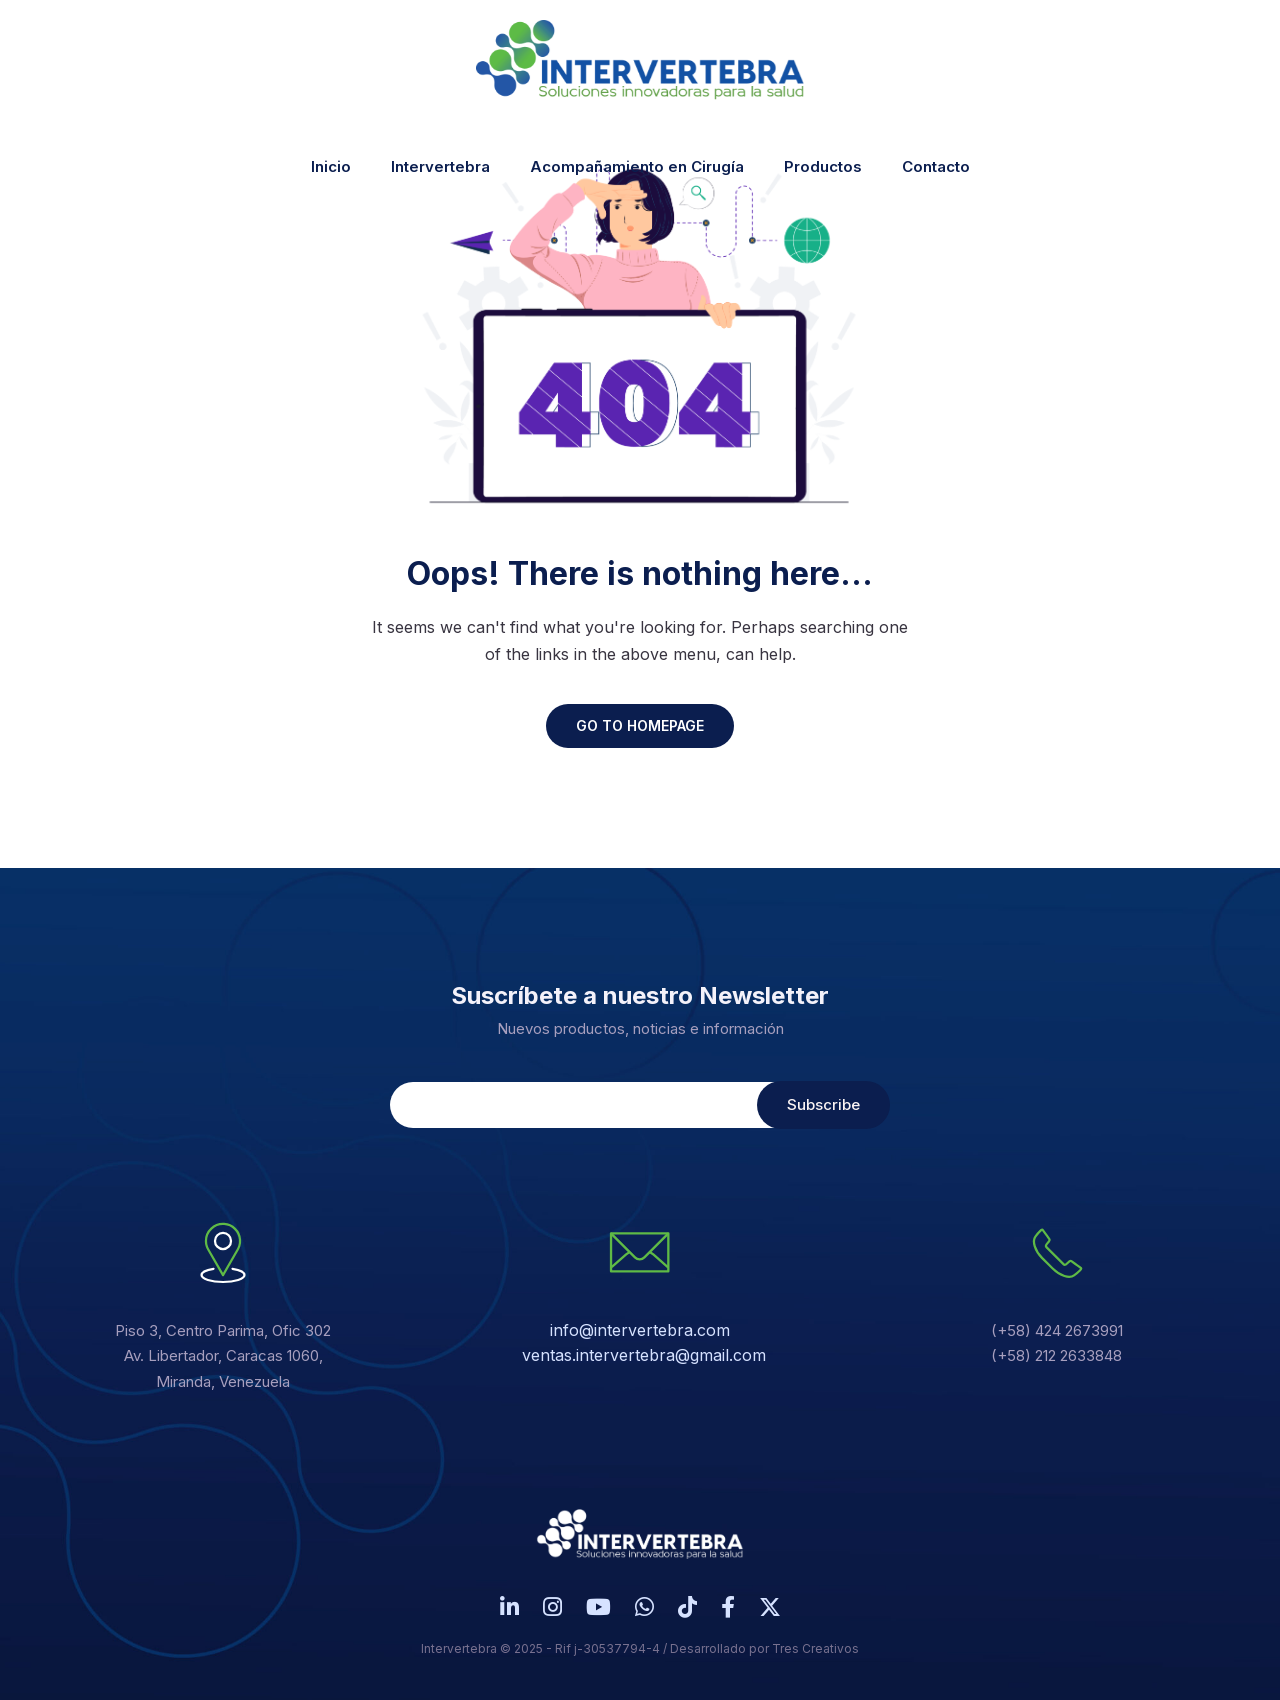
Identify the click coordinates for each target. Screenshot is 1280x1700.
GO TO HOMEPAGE (640, 725)
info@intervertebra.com (640, 1330)
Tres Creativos (815, 1648)
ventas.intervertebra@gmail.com (644, 1355)
